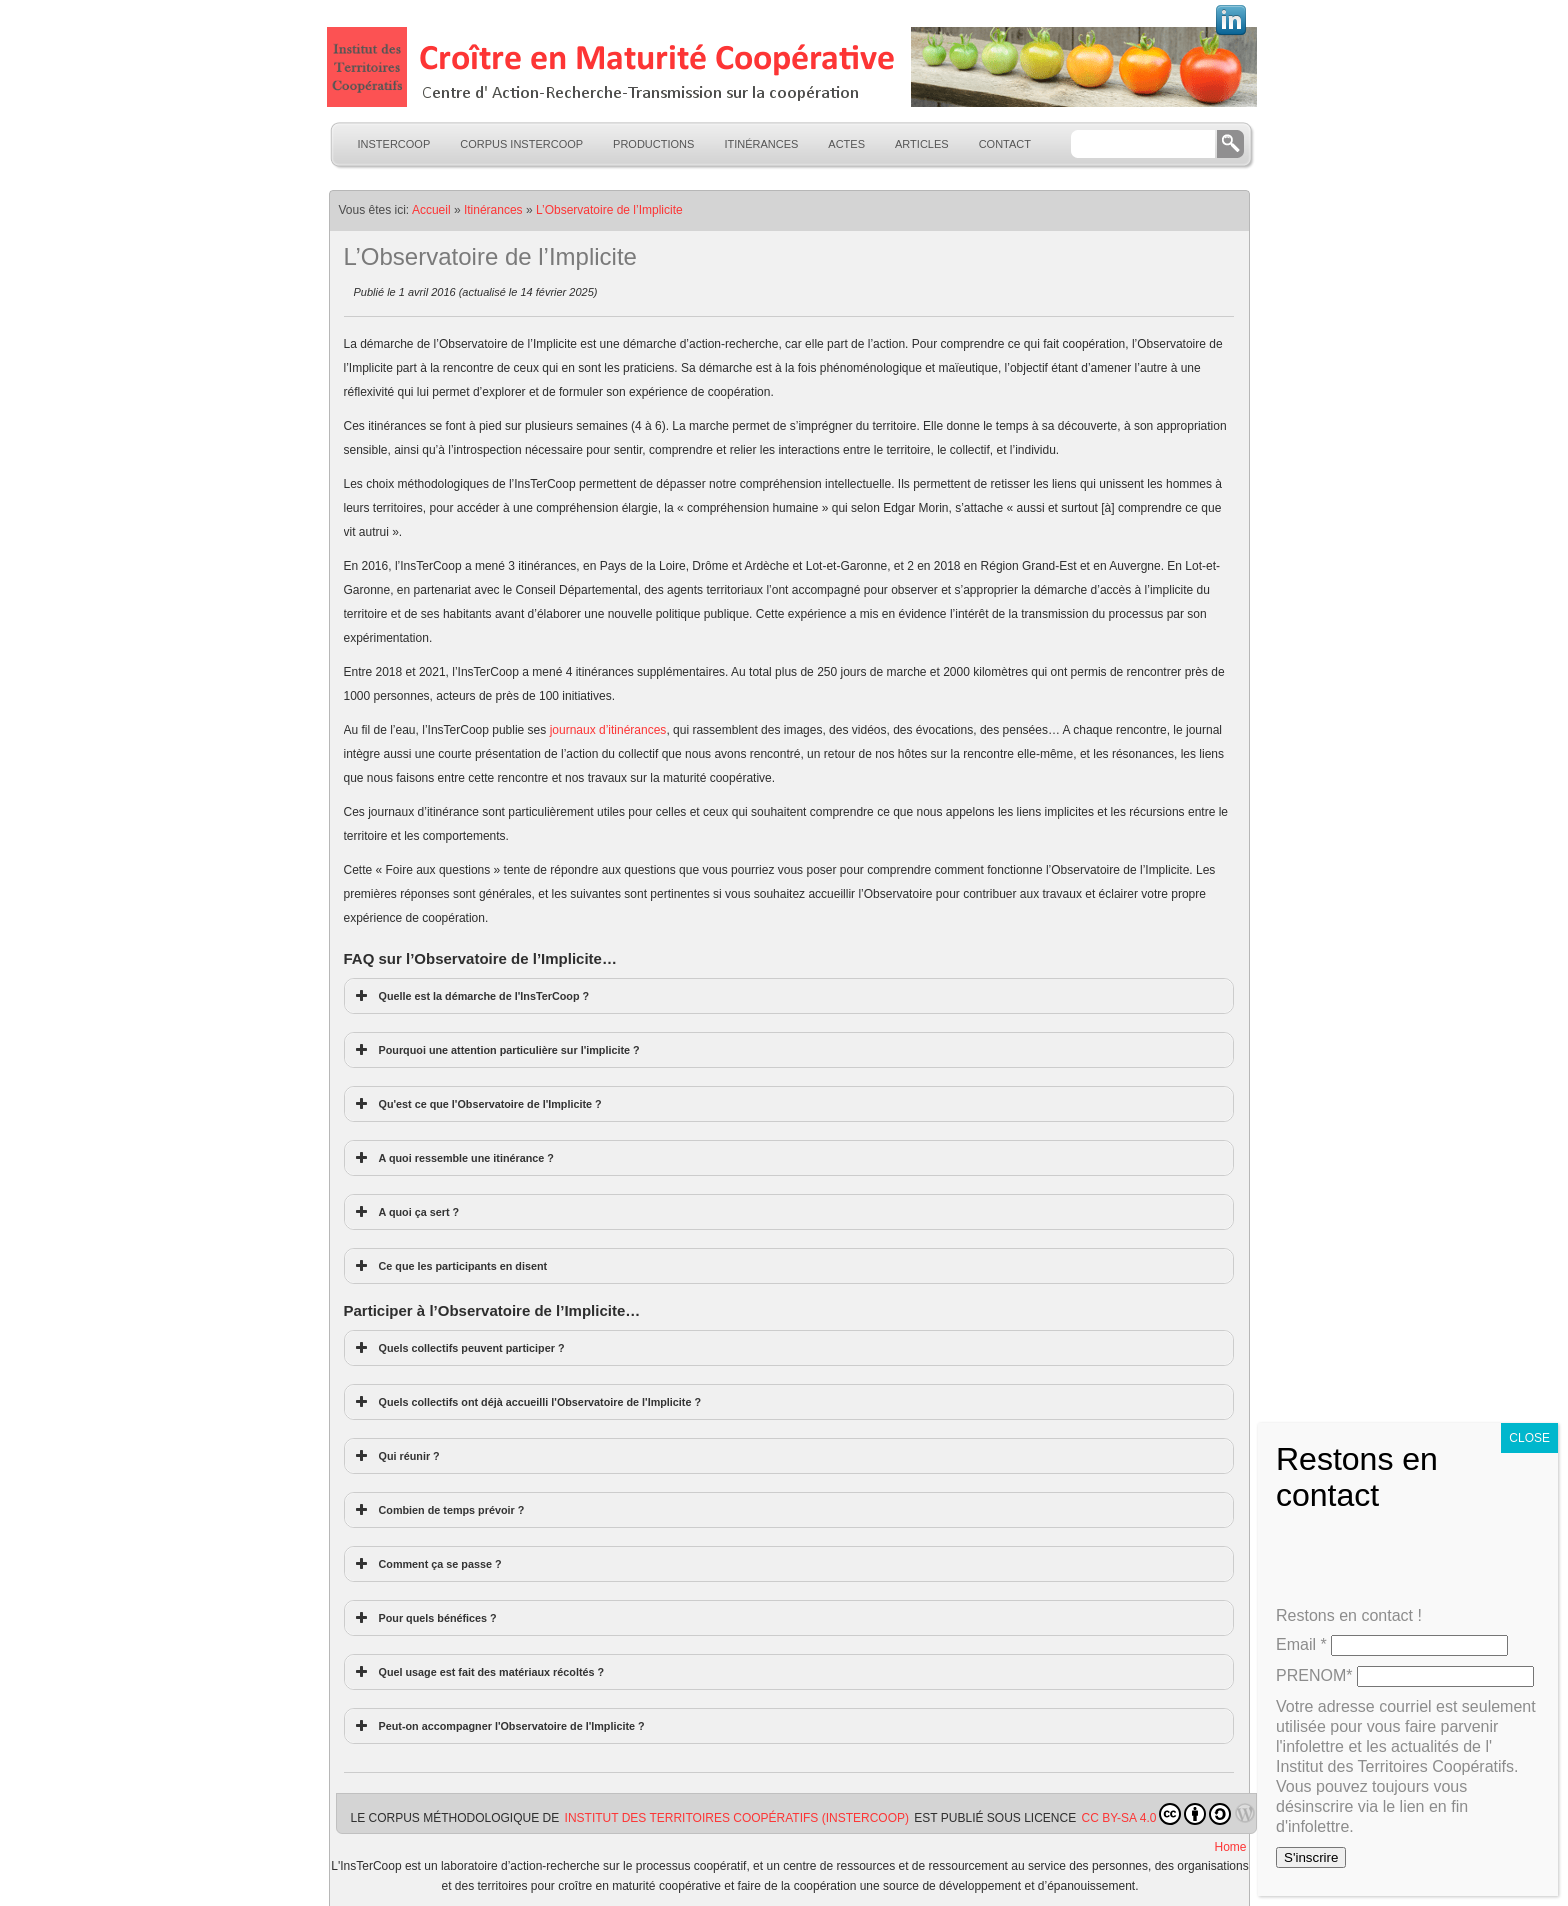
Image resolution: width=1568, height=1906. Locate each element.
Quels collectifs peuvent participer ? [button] (458, 1348)
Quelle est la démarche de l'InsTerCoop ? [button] (471, 996)
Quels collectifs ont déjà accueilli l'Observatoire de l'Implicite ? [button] (527, 1402)
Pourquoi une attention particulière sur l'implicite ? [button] (496, 1050)
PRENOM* (1314, 1675)
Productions (653, 144)
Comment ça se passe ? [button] (427, 1564)
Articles (922, 144)
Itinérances (761, 144)
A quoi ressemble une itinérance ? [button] (453, 1158)
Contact (1005, 144)
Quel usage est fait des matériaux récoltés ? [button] (478, 1672)
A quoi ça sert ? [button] (406, 1212)
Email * (1301, 1644)
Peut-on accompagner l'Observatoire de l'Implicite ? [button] (498, 1726)
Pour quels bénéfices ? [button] (424, 1618)
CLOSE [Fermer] (1529, 1438)
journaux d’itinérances (608, 730)
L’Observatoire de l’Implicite (609, 210)
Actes (846, 144)
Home (1230, 1847)
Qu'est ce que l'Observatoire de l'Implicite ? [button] (477, 1104)
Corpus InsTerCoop (521, 144)
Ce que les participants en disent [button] (450, 1266)
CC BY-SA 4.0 (1157, 1814)
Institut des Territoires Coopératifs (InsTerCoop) (737, 1818)
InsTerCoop (394, 144)
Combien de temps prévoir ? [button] (438, 1510)
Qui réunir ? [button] (396, 1456)
